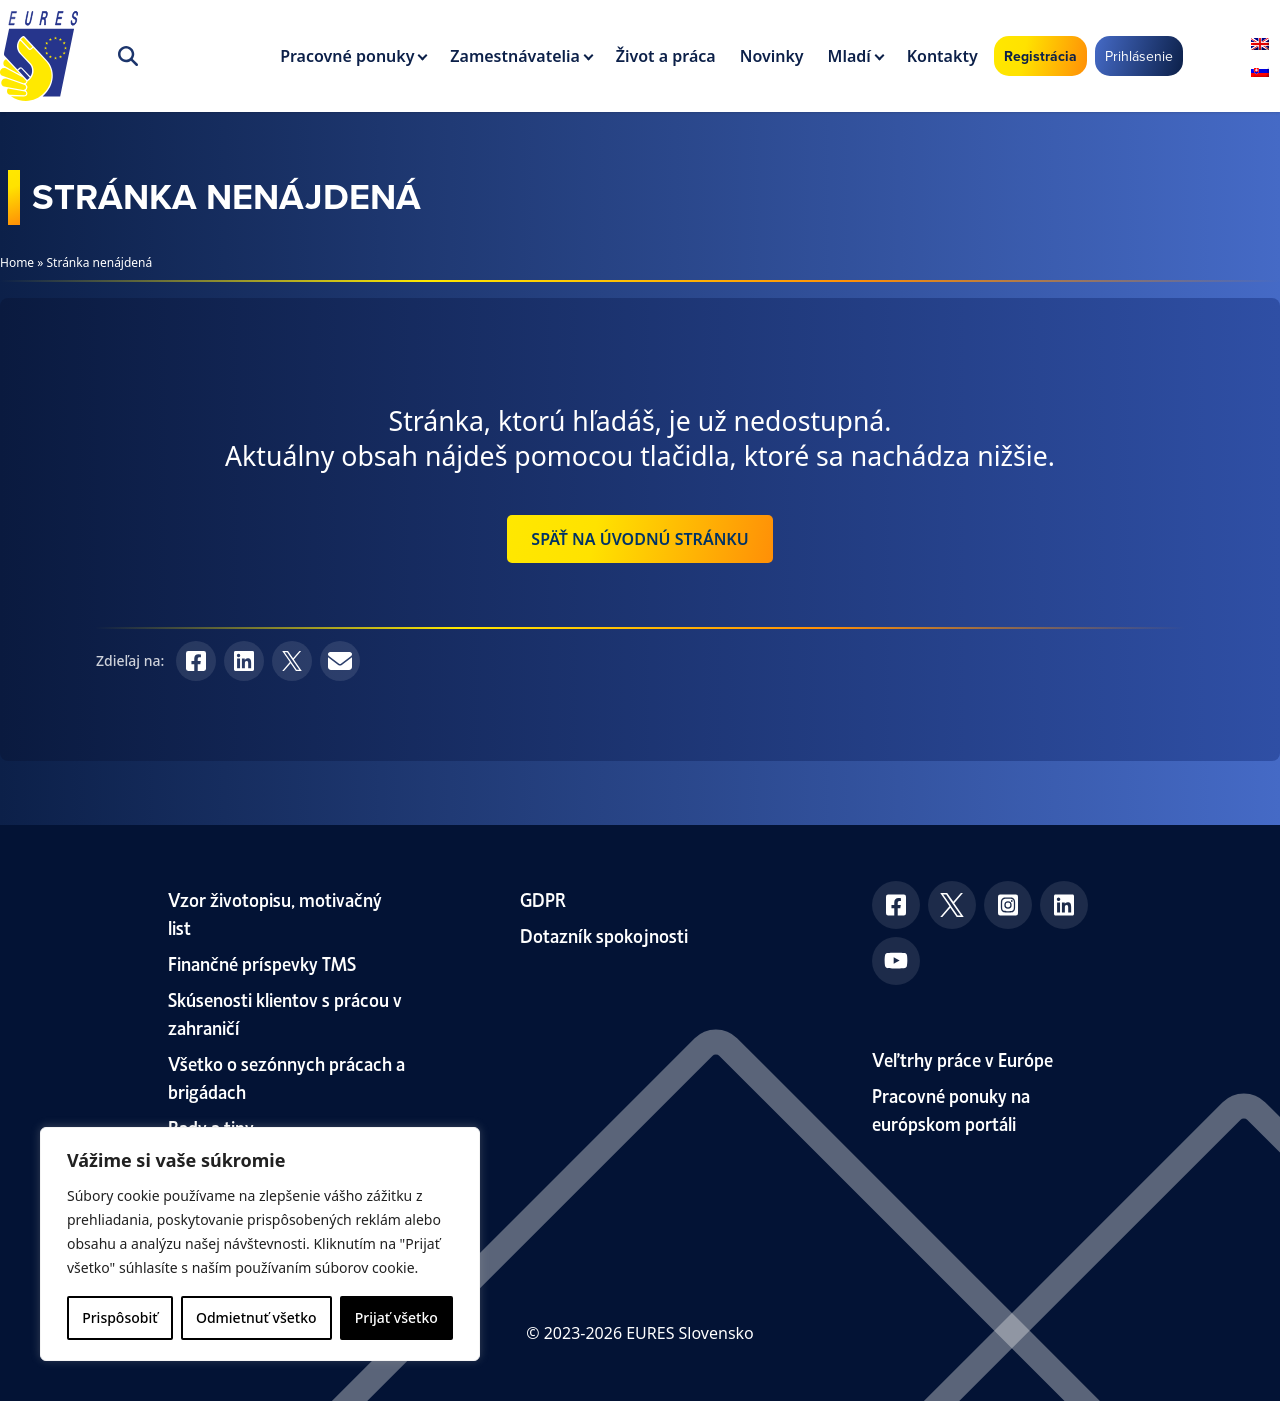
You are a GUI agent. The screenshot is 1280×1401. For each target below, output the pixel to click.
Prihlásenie (1139, 56)
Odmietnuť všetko (256, 1317)
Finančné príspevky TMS (262, 962)
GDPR (543, 898)
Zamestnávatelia (515, 56)
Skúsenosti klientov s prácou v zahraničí (285, 1012)
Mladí (849, 56)
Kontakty (942, 56)
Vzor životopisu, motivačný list (275, 912)
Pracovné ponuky (347, 56)
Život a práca (666, 56)
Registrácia (1040, 56)
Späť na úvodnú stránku (639, 539)
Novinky (772, 56)
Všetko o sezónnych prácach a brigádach (286, 1076)
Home (17, 262)
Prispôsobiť (119, 1317)
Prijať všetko (396, 1317)
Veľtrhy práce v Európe (962, 1058)
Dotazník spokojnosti (604, 934)
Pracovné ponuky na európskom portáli (951, 1108)
